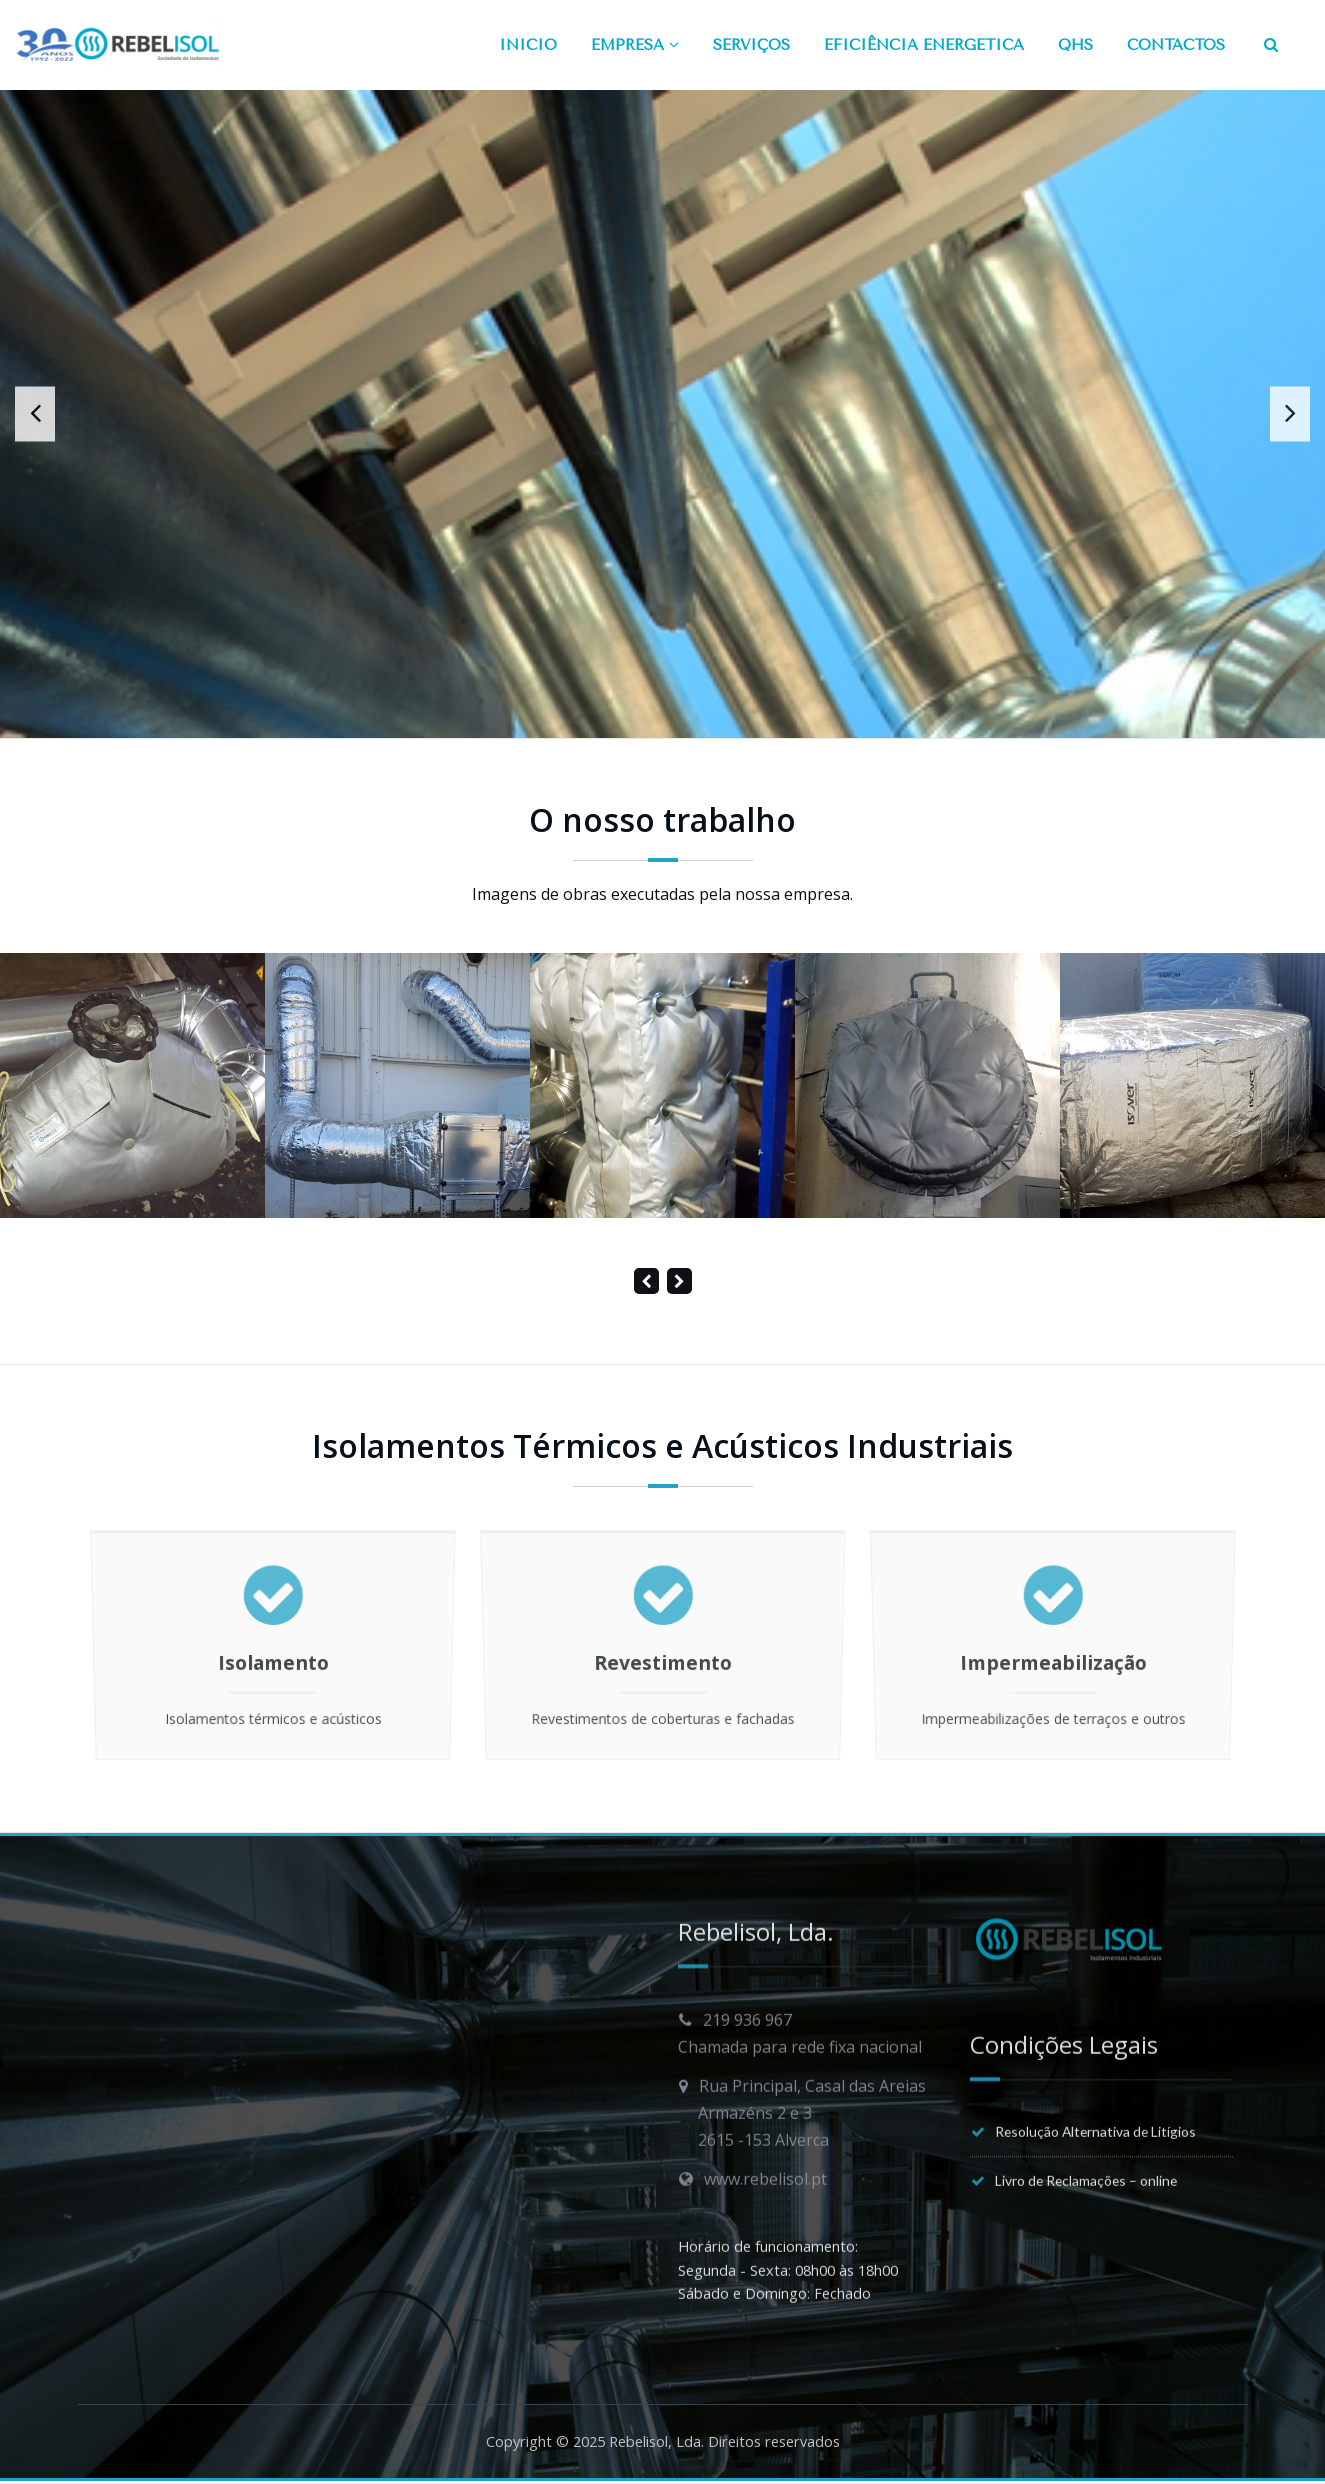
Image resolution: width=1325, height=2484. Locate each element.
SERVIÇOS (751, 45)
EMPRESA (635, 45)
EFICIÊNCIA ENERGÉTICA (924, 45)
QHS (1075, 45)
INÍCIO (528, 45)
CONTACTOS (1176, 45)
